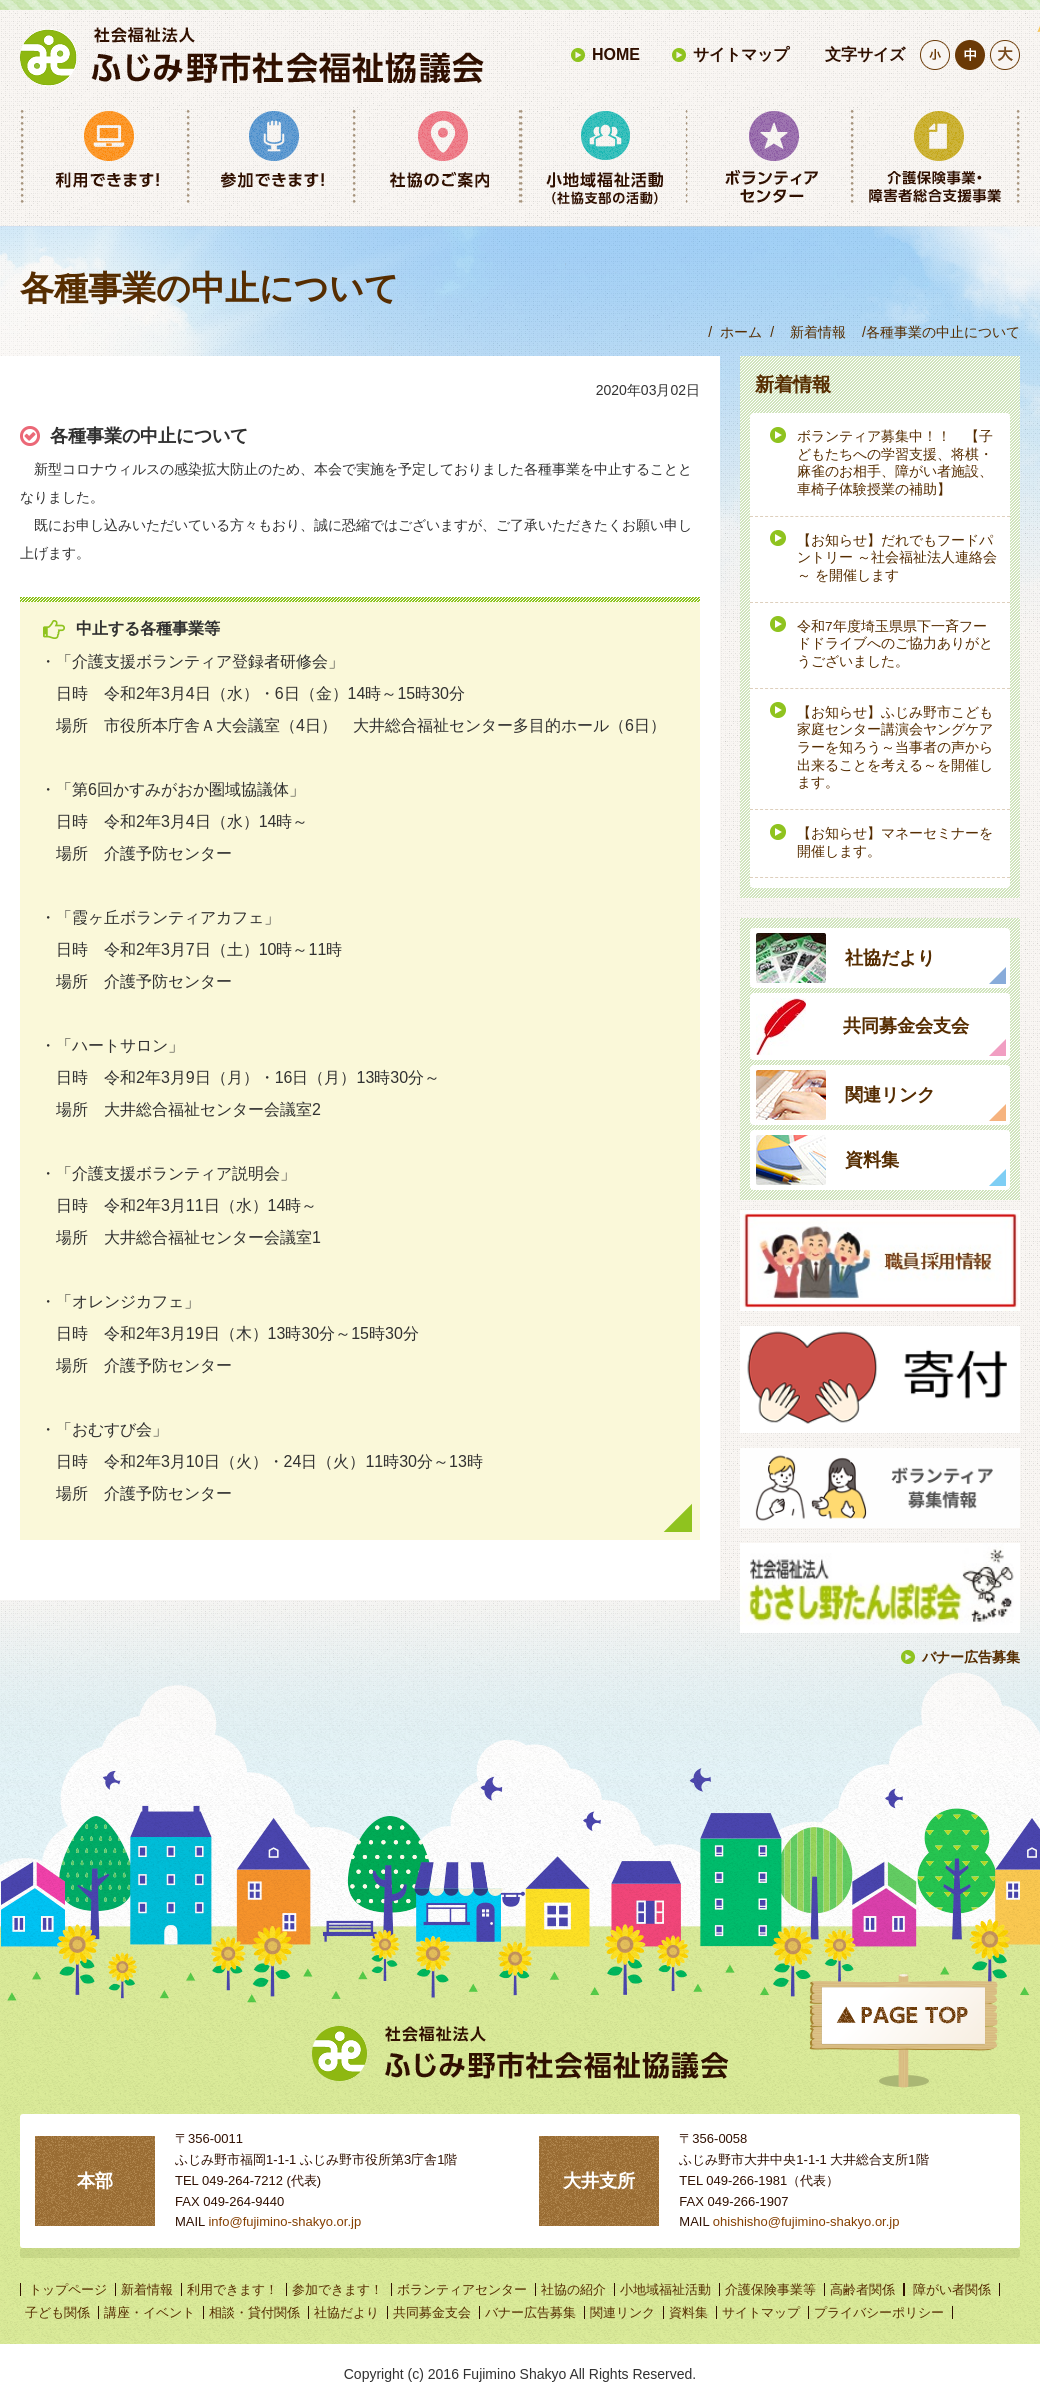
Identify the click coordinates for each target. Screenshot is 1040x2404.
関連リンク (622, 2312)
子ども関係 (57, 2312)
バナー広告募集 (971, 1657)
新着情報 (818, 332)
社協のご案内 (436, 157)
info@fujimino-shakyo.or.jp (284, 2221)
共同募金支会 (432, 2312)
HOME (616, 54)
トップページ (68, 2289)
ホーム (741, 332)
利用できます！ (103, 157)
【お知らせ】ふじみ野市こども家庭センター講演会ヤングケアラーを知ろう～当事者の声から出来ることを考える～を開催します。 (895, 748)
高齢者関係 (862, 2289)
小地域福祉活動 (665, 2289)
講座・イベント (149, 2312)
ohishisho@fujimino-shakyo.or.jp (806, 2221)
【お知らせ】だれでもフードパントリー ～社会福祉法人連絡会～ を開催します (897, 558)
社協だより (346, 2312)
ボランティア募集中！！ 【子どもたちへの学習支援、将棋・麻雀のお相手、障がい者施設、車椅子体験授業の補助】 (895, 463)
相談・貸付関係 (254, 2312)
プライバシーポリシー (879, 2312)
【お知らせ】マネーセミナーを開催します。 (895, 842)
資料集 (688, 2312)
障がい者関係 (952, 2289)
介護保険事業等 (936, 157)
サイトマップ (741, 54)
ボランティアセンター (769, 157)
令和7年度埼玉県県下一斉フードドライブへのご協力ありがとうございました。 (895, 644)
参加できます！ (270, 157)
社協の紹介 (573, 2289)
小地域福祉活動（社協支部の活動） (603, 157)
